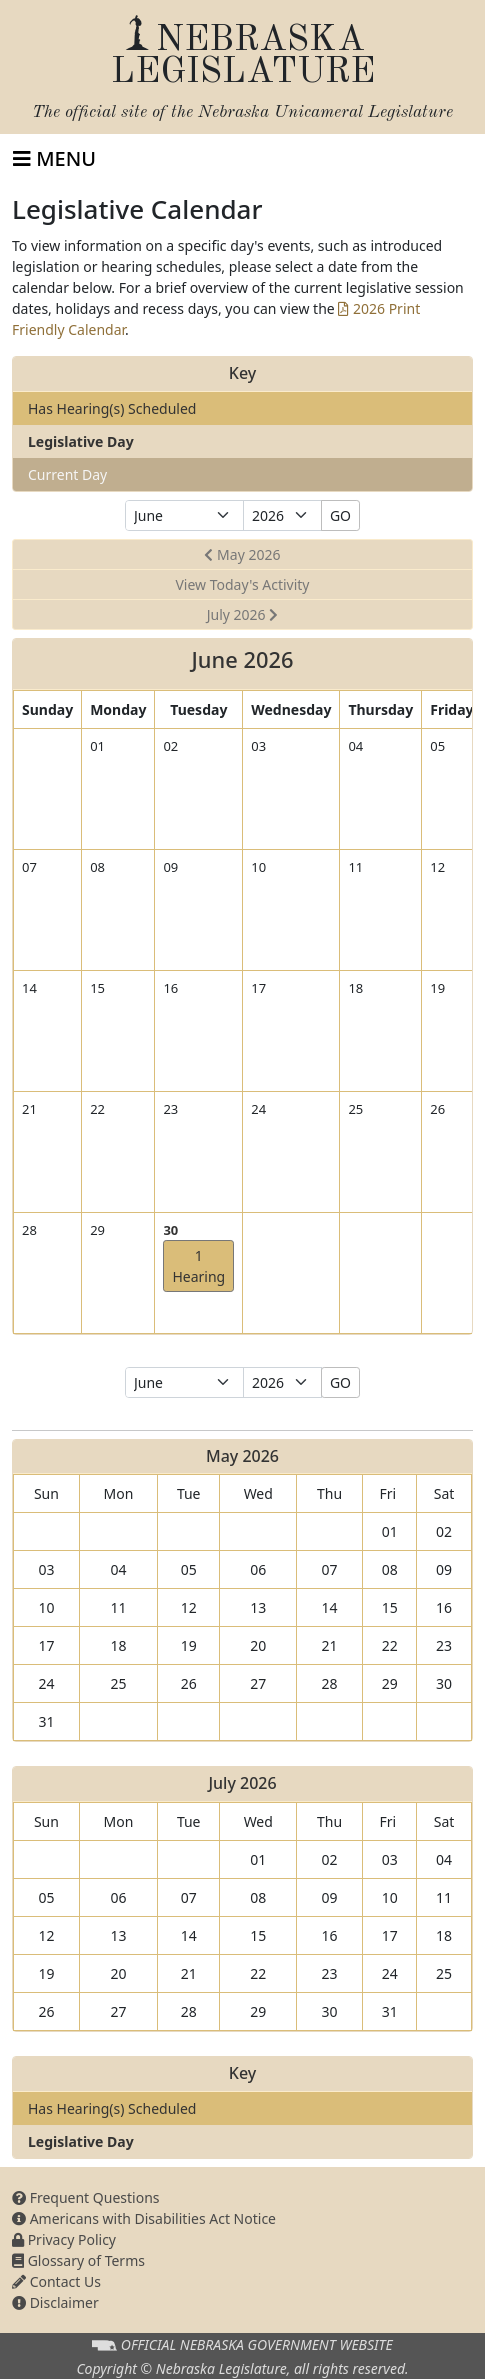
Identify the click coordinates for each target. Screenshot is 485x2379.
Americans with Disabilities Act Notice (144, 2218)
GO (340, 515)
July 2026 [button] (243, 614)
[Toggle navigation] (54, 159)
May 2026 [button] (242, 554)
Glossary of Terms (78, 2260)
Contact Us (56, 2281)
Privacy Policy (64, 2239)
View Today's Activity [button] (242, 584)
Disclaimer (55, 2302)
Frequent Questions (86, 2197)
